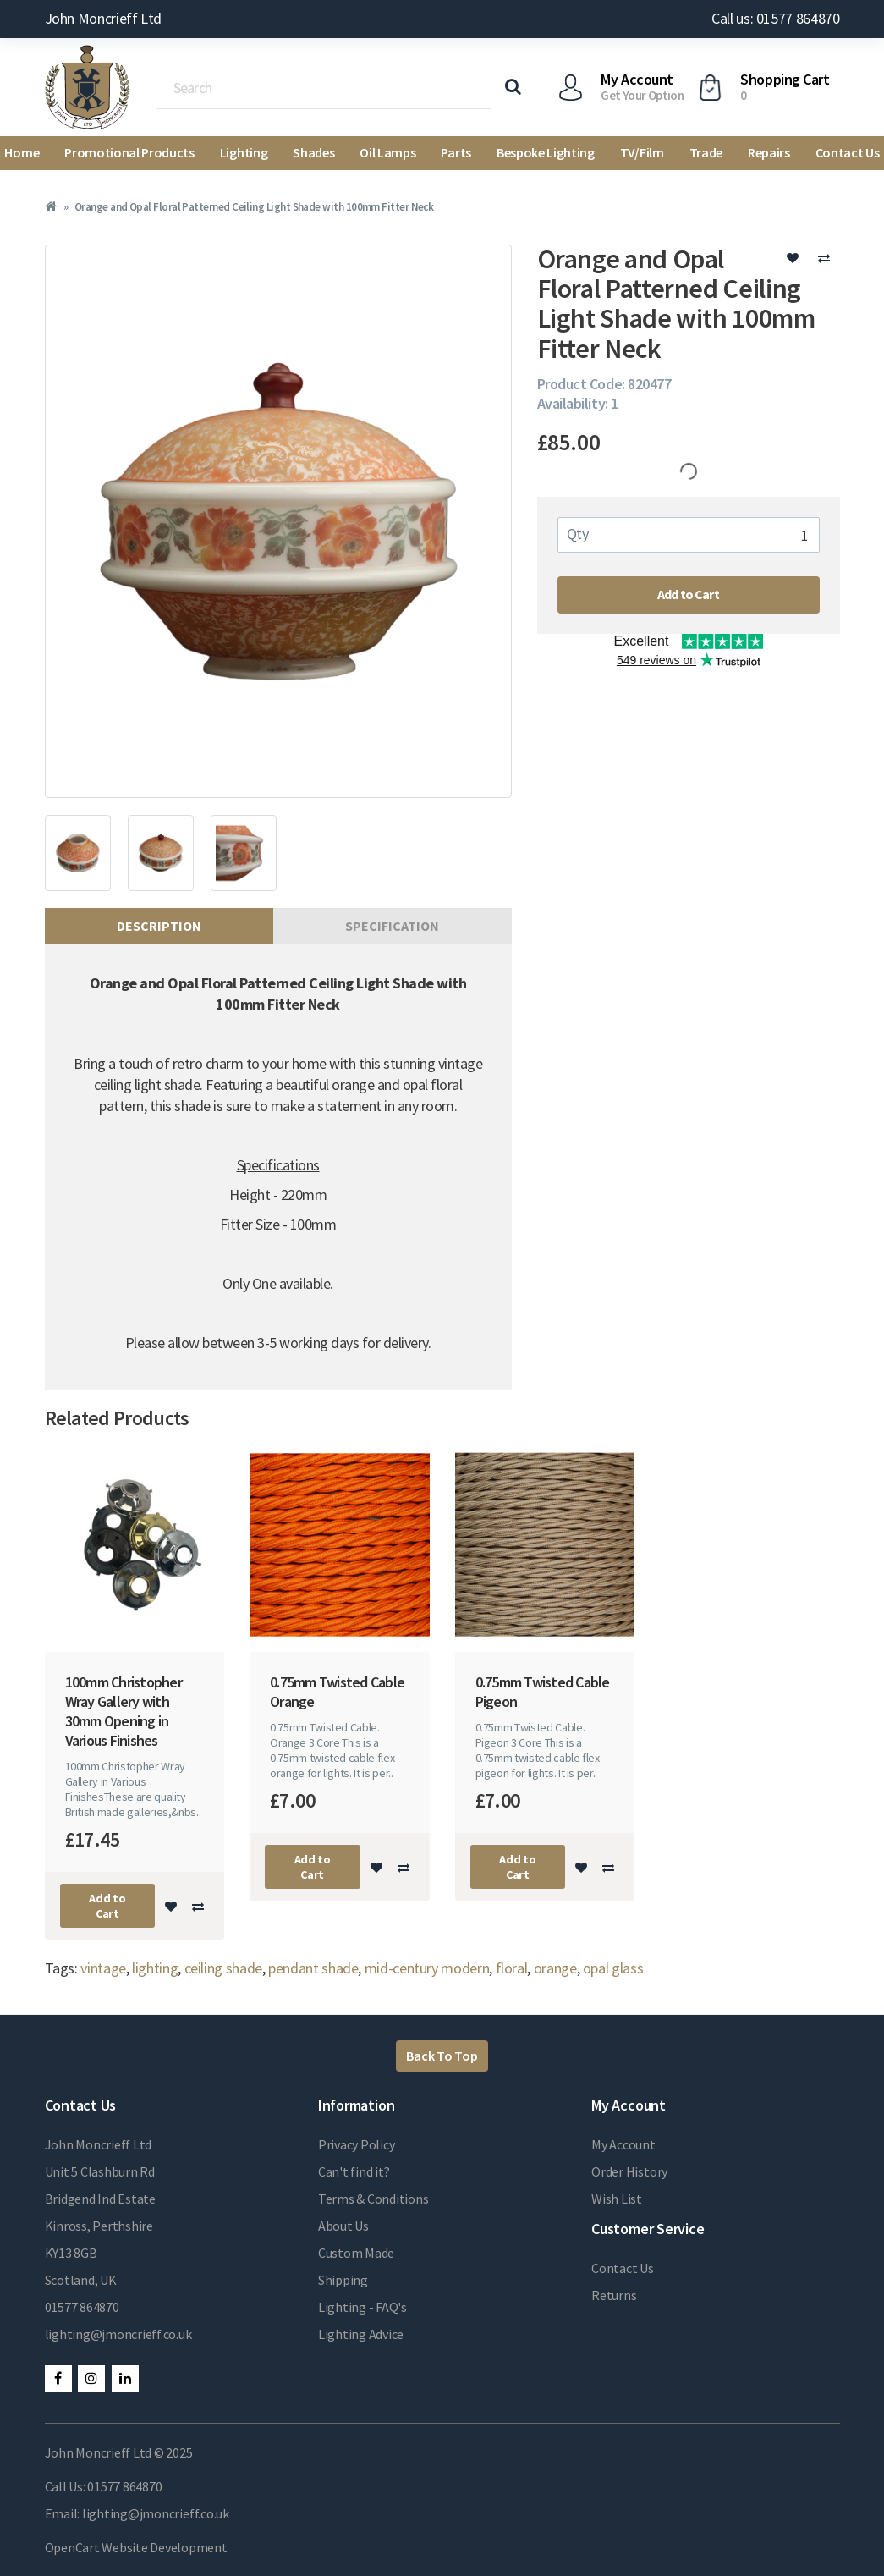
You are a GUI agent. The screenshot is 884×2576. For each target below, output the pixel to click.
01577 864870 (82, 2306)
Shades (313, 152)
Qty (578, 533)
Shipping (343, 2279)
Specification (392, 925)
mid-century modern (427, 1968)
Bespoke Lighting (546, 152)
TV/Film (642, 152)
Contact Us (622, 2268)
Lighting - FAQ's (362, 2306)
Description (159, 925)
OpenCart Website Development (136, 2547)
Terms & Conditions (373, 2198)
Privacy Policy (356, 2144)
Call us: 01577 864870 (775, 18)
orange (555, 1968)
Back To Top (441, 2055)
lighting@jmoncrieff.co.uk (118, 2334)
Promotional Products (129, 152)
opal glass (613, 1968)
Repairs (769, 152)
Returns (613, 2295)
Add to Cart (688, 594)
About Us (343, 2225)
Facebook (58, 2378)
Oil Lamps (387, 152)
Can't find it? (354, 2171)
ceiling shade (223, 1968)
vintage (102, 1968)
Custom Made (356, 2252)
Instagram (91, 2378)
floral (512, 1968)
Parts (455, 152)
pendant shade (313, 1968)
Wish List (616, 2198)
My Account (623, 2144)
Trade (705, 152)
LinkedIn (125, 2378)
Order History (629, 2171)
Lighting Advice (361, 2334)
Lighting (243, 152)
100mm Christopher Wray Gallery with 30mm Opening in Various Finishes (123, 1711)
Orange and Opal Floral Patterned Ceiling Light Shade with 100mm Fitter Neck (254, 207)
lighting (155, 1968)
